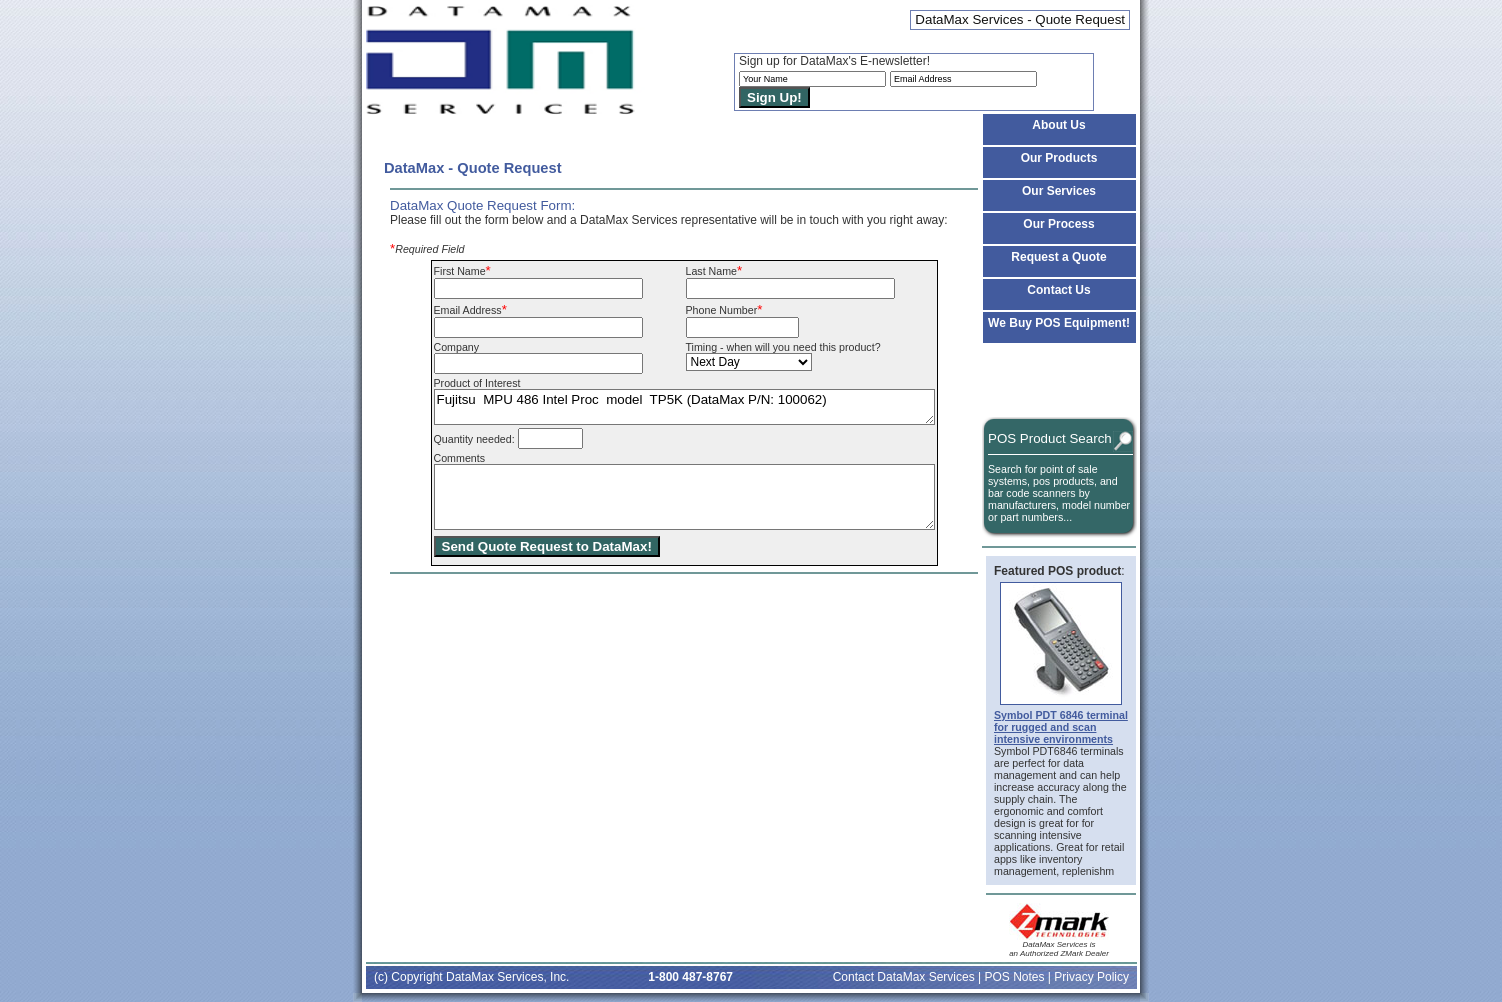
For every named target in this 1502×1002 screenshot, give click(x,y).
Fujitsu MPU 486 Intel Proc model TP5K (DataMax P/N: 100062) (684, 407)
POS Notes (1014, 977)
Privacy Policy (1091, 977)
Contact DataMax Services (904, 977)
